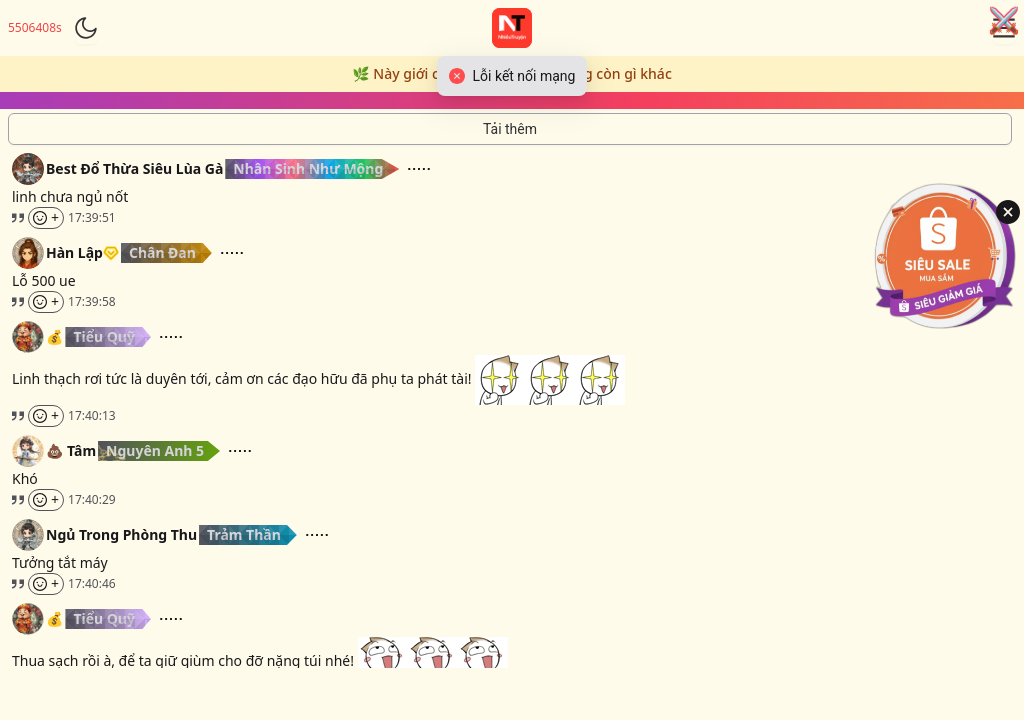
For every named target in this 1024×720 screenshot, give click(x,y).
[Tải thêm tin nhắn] (510, 129)
